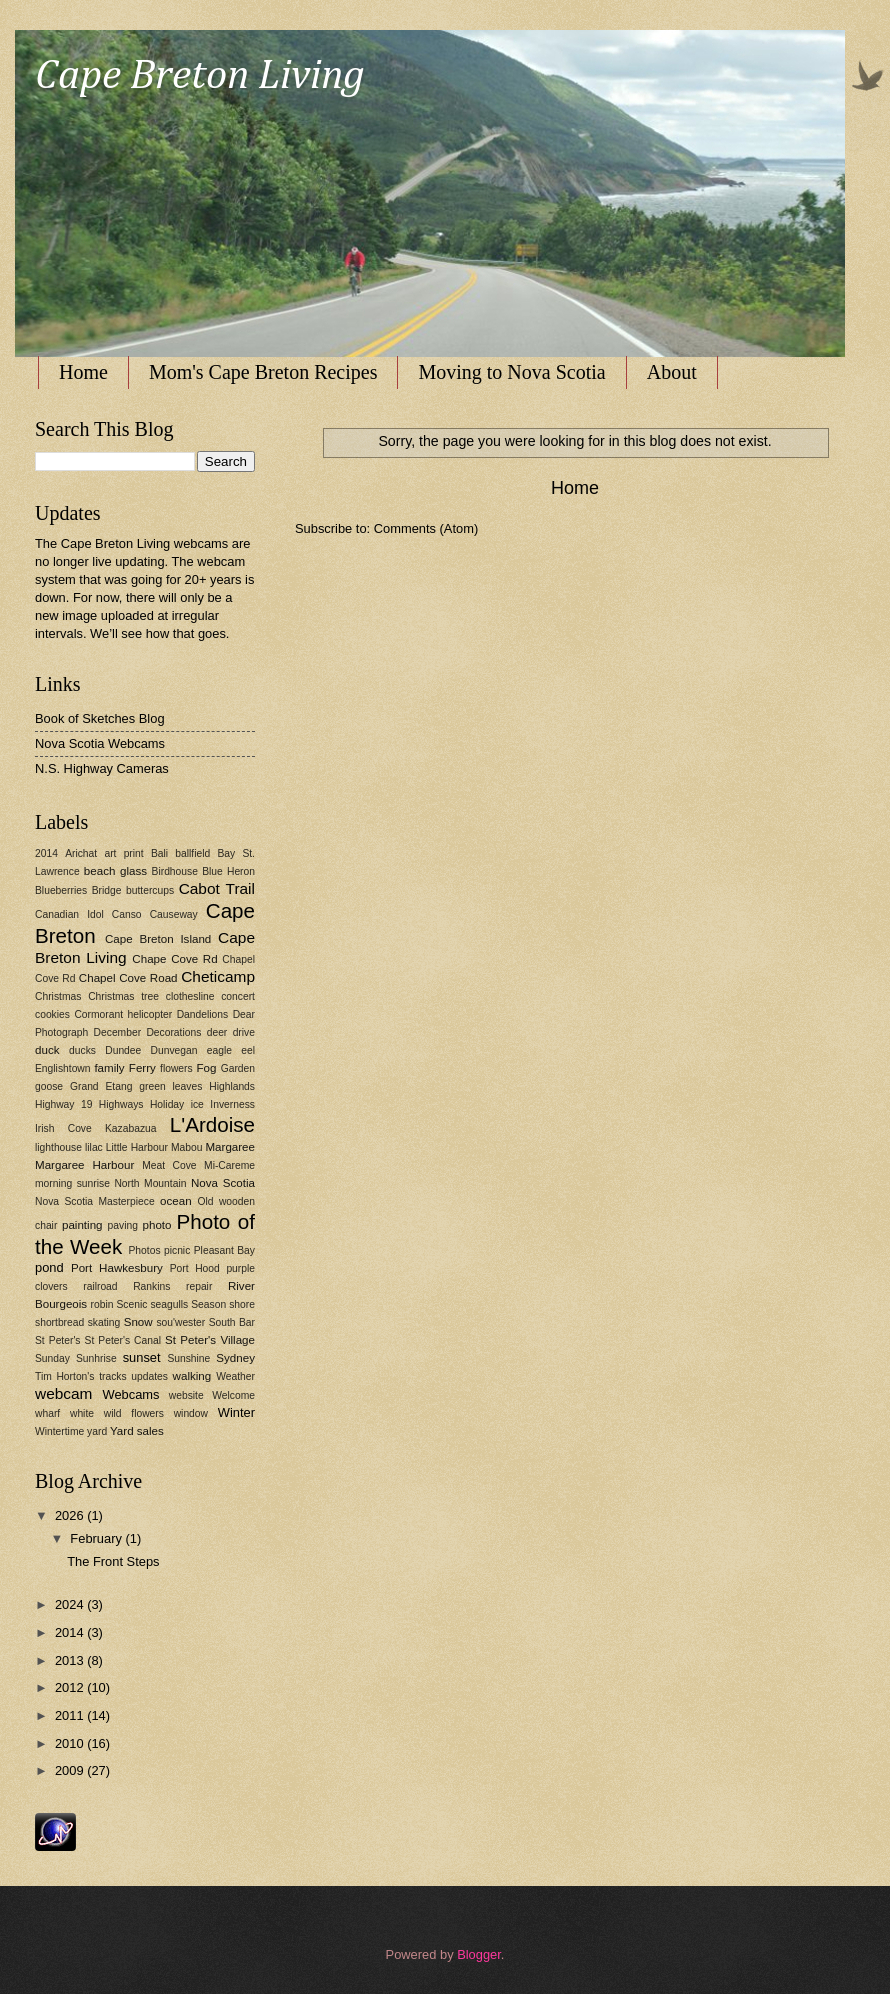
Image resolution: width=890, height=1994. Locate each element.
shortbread (59, 1322)
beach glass (115, 871)
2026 (71, 1515)
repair (199, 1286)
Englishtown (63, 1068)
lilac (94, 1147)
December (118, 1032)
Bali (159, 853)
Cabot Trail (217, 888)
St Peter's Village (210, 1340)
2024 (71, 1604)
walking (192, 1376)
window (191, 1413)
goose (49, 1086)
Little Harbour (137, 1147)
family (109, 1068)
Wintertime (59, 1431)
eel (248, 1050)
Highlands (232, 1086)
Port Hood (195, 1268)
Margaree (230, 1147)
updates (149, 1376)
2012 (71, 1687)
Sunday (52, 1358)
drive (244, 1032)
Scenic (131, 1304)
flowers (176, 1068)
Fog (207, 1068)
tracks (112, 1376)
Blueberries (61, 890)
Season (208, 1304)
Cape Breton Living (200, 76)
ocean (176, 1201)
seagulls (169, 1304)
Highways (121, 1104)
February (97, 1538)
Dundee (123, 1050)
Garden (238, 1068)
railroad (100, 1286)
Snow (138, 1322)
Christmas (58, 996)
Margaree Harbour (84, 1165)
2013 (71, 1660)
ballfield (192, 853)
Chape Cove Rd (174, 959)
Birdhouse (175, 871)
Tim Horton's (64, 1376)
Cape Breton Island (158, 939)
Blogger (479, 1954)
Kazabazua (131, 1128)
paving (123, 1225)
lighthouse (58, 1147)
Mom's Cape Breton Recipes (263, 372)
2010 (71, 1743)
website (186, 1395)
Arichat (81, 853)
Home (83, 372)
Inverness (232, 1104)
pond (49, 1267)
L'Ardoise (212, 1124)
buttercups (150, 890)
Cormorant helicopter (123, 1014)
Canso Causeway (155, 914)
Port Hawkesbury (117, 1268)
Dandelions (203, 1014)
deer (217, 1032)
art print (123, 853)
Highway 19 (63, 1104)
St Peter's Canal (123, 1340)
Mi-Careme (229, 1165)
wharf (47, 1413)
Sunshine (188, 1358)
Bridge (107, 890)
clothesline (190, 996)
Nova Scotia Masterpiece (95, 1201)
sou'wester (180, 1322)
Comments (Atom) (426, 528)
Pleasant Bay (224, 1250)
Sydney (235, 1358)
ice (197, 1104)
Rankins (151, 1286)
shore (242, 1304)
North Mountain (150, 1183)
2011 (71, 1715)
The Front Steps (113, 1561)
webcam (63, 1393)
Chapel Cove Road (128, 978)
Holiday (167, 1104)
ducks (82, 1050)
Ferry (142, 1068)
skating (104, 1322)
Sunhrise (96, 1358)
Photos (144, 1250)
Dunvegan (174, 1050)
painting (82, 1225)
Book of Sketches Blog (100, 718)
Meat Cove (169, 1165)
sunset (142, 1357)
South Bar (232, 1322)
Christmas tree (123, 996)
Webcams (130, 1394)
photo (157, 1225)
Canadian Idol (69, 914)
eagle (219, 1050)
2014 (46, 853)
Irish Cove (63, 1128)
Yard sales (137, 1431)
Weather (235, 1376)
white (82, 1413)
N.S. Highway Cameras (102, 768)
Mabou (186, 1147)
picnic (177, 1250)
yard (97, 1431)
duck (47, 1050)
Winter (236, 1412)
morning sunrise (72, 1183)
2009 (71, 1770)
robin (102, 1304)
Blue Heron (228, 871)
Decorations (173, 1032)
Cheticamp (218, 976)
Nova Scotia (223, 1183)
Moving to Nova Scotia (511, 372)
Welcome (233, 1395)
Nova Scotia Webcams (100, 743)
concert (238, 996)
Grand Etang (101, 1086)
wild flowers (134, 1413)
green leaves (170, 1086)
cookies (52, 1014)
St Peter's (58, 1340)
